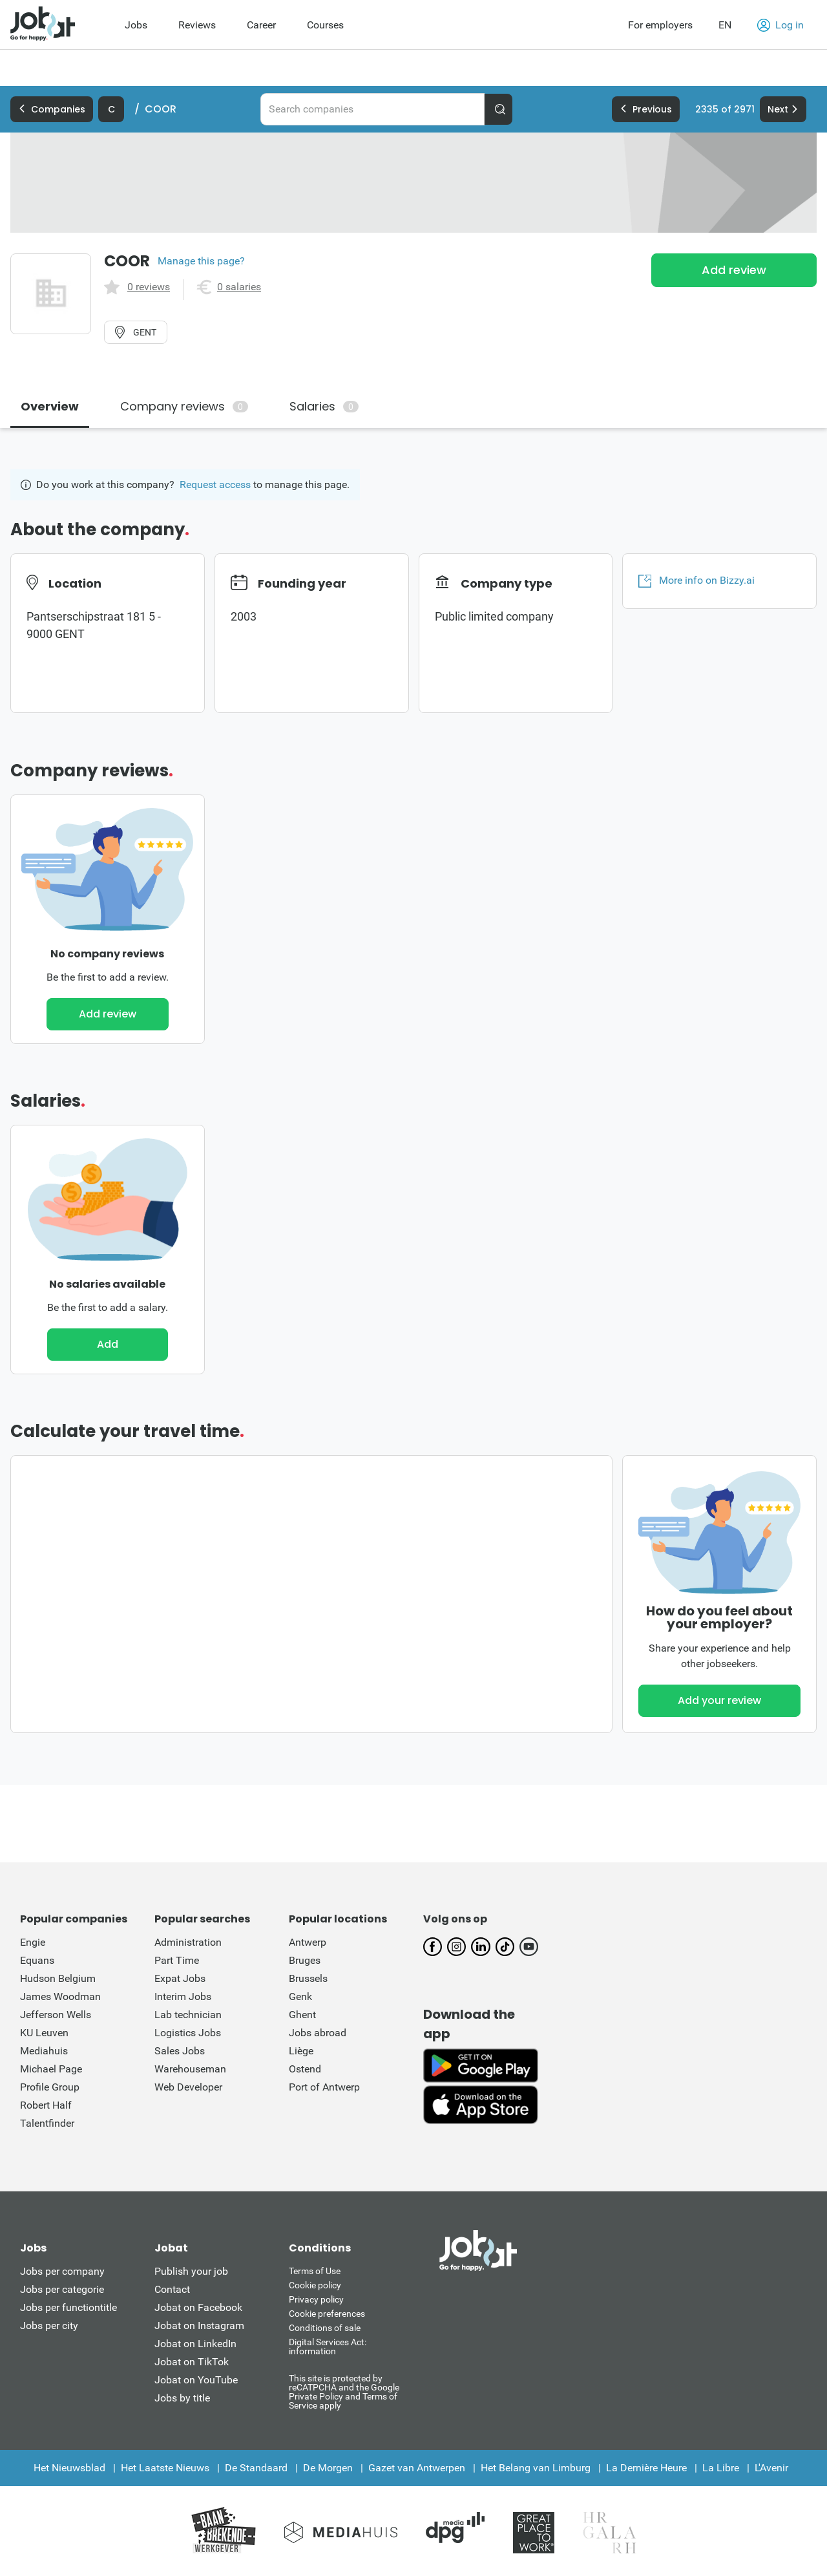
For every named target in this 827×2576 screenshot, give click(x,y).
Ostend (305, 2069)
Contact (172, 2289)
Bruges (304, 1960)
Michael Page (51, 2069)
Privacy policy (316, 2299)
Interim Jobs (182, 1996)
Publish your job (191, 2271)
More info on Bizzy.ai (696, 580)
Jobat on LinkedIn (195, 2343)
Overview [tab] (50, 406)
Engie (32, 1942)
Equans (37, 1960)
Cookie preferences (327, 2313)
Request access (215, 484)
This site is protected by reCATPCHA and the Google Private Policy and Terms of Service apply (344, 2391)
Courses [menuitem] (325, 25)
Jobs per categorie (62, 2289)
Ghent (302, 2014)
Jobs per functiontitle (68, 2307)
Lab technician (188, 2014)
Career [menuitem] (261, 25)
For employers (660, 25)
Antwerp (307, 1942)
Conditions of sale (325, 2328)
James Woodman (60, 1996)
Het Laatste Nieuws (165, 2468)
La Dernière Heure (646, 2468)
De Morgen (328, 2468)
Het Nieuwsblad (69, 2468)
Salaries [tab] (324, 406)
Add (107, 1344)
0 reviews (148, 287)
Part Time (176, 1960)
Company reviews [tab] (184, 406)
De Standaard (256, 2468)
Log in (780, 25)
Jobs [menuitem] (136, 25)
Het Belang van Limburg (536, 2468)
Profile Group (49, 2087)
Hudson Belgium (58, 1978)
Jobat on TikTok (191, 2362)
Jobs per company (62, 2271)
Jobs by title (182, 2398)
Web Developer (188, 2087)
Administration (188, 1942)
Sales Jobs (179, 2051)
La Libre (720, 2468)
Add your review (719, 1700)
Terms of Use (314, 2271)
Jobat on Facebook (198, 2307)
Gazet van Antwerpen (416, 2468)
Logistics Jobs (187, 2033)
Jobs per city (49, 2325)
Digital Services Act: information (327, 2346)
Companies (51, 109)
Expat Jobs (179, 1978)
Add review (734, 270)
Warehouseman (190, 2069)
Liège (301, 2051)
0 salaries (239, 287)
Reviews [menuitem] (197, 25)
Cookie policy (315, 2285)
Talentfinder (47, 2123)
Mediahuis (44, 2051)
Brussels (308, 1978)
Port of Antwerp (324, 2087)
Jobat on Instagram (199, 2325)
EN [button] (724, 25)
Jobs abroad (317, 2033)
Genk (300, 1996)
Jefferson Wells (55, 2014)
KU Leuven (44, 2033)
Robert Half (46, 2105)
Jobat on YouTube (196, 2380)
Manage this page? (201, 261)
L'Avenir (771, 2468)
